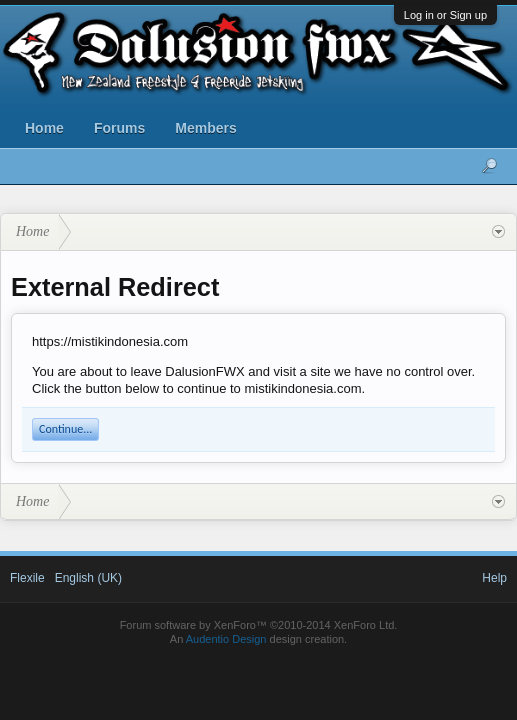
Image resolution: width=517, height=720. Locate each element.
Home (44, 128)
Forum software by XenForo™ (259, 625)
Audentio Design (226, 639)
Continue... (65, 429)
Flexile (27, 578)
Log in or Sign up (445, 15)
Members (205, 128)
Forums (119, 128)
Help (494, 578)
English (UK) (88, 578)
